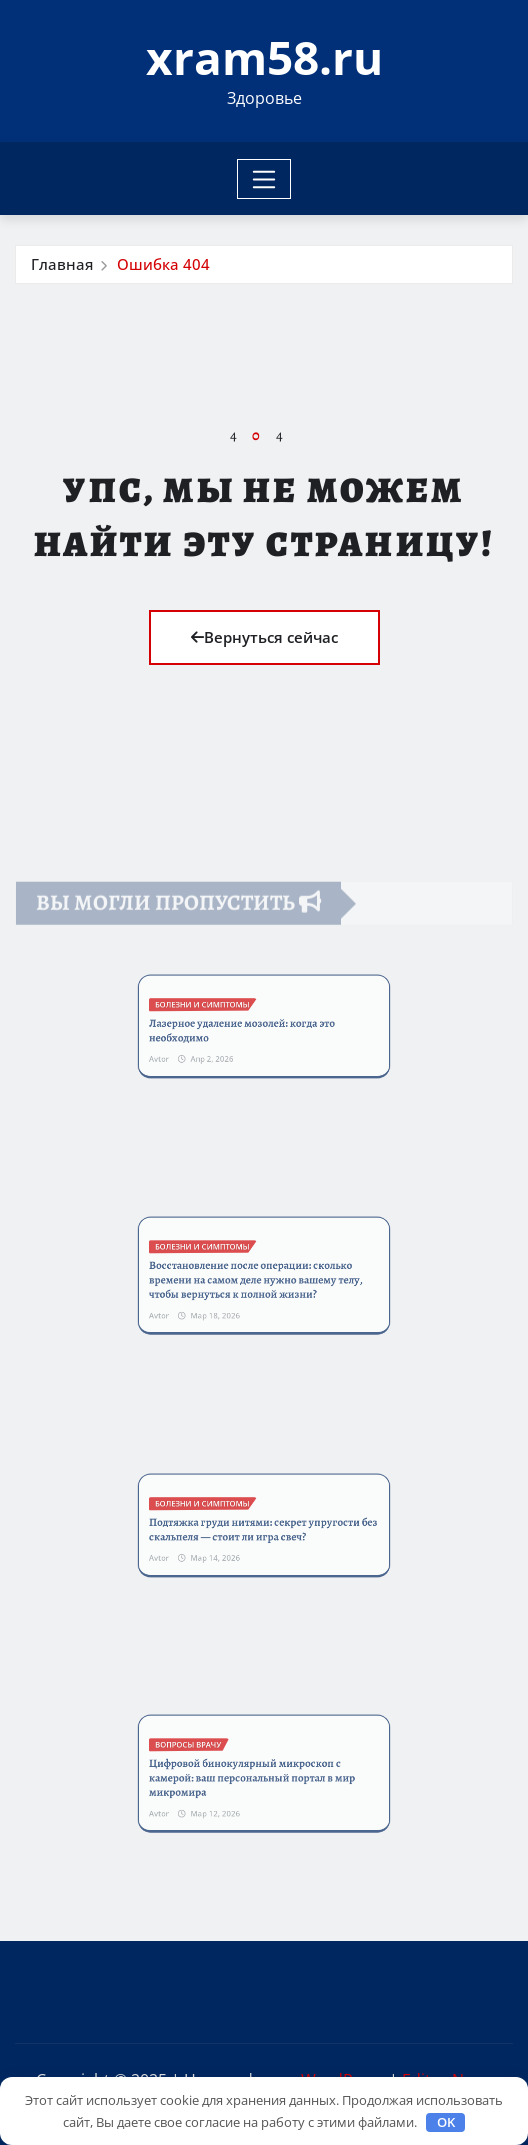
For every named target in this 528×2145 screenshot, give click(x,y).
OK (446, 2122)
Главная (62, 264)
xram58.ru (264, 57)
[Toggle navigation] (264, 179)
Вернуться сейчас (264, 637)
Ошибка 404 (163, 264)
